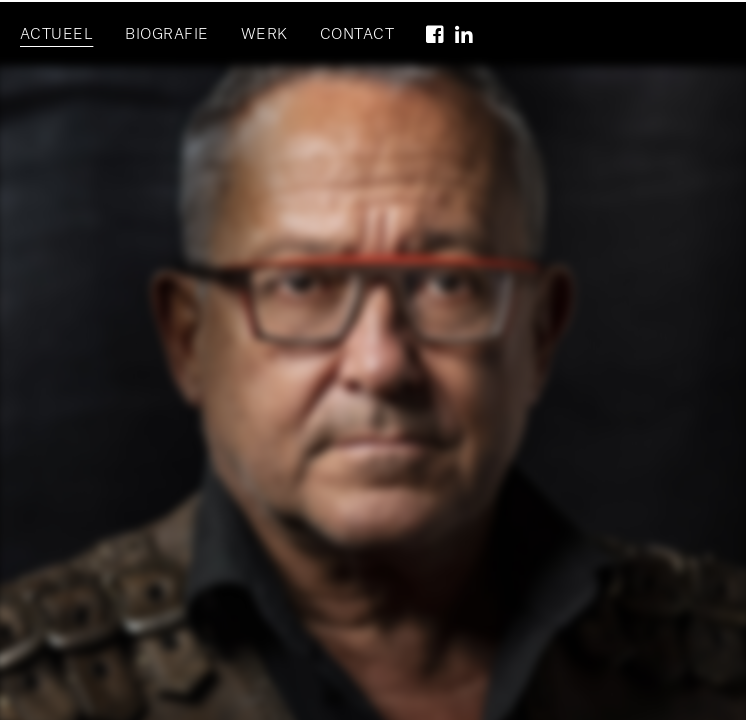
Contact (357, 35)
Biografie (166, 35)
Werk (264, 35)
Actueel (56, 35)
